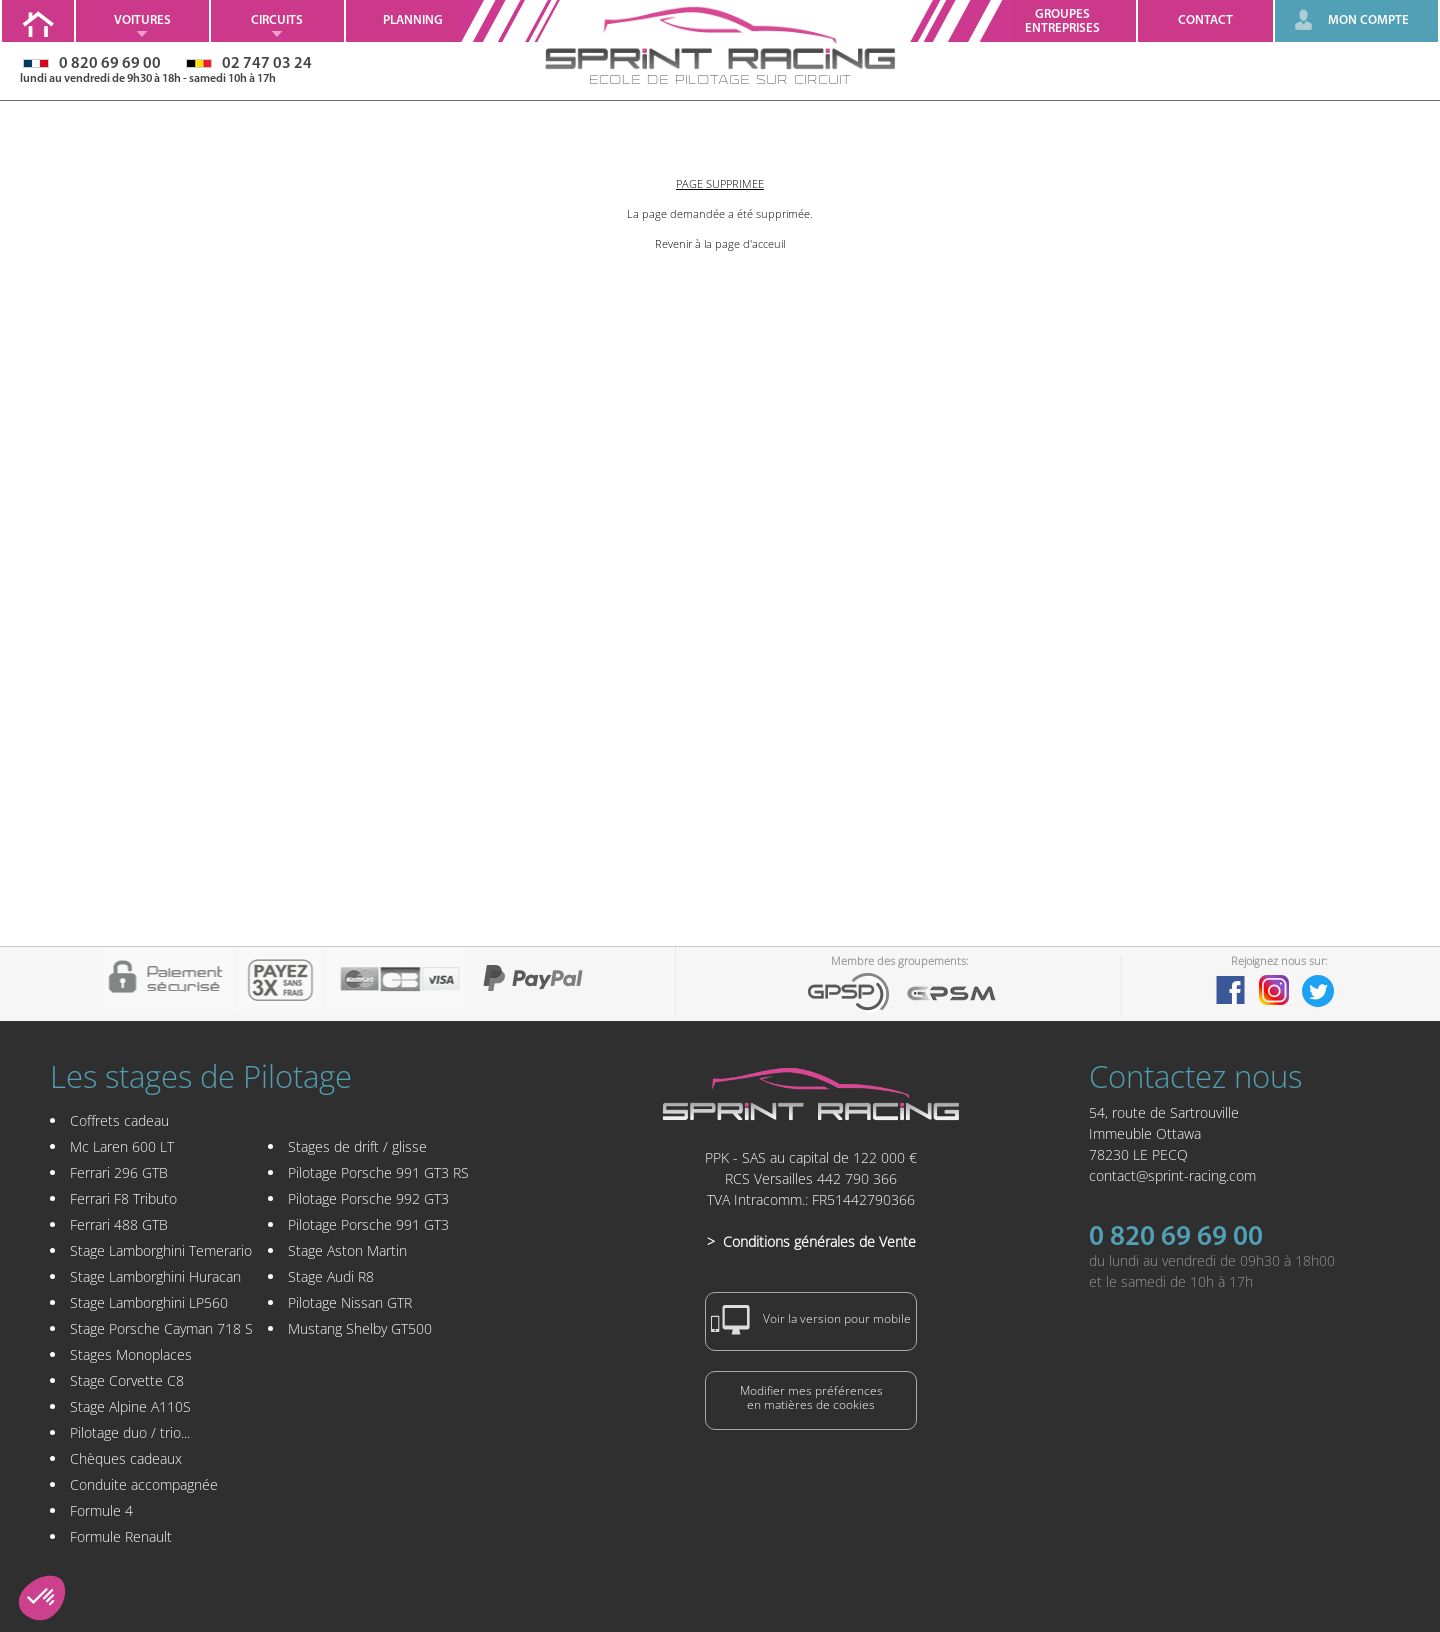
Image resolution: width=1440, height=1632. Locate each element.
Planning (413, 20)
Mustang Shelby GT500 (360, 1328)
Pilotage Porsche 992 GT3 (368, 1198)
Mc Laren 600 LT (122, 1146)
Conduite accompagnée (144, 1484)
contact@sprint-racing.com (1172, 1175)
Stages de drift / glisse (357, 1146)
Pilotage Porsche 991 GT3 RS (378, 1172)
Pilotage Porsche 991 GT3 (368, 1224)
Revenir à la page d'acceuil (720, 243)
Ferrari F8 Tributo (123, 1198)
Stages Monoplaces (131, 1354)
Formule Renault (121, 1536)
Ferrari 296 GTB (119, 1172)
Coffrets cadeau (119, 1120)
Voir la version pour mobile (811, 1320)
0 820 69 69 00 (1176, 1238)
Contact (1205, 20)
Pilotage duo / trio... (130, 1432)
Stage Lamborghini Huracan (155, 1276)
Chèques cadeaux (126, 1458)
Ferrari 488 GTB (119, 1224)
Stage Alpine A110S (130, 1406)
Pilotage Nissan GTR (350, 1302)
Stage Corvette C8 (127, 1380)
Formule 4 (101, 1510)
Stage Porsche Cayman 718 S (161, 1328)
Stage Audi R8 (331, 1276)
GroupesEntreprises (1062, 21)
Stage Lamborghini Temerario (161, 1250)
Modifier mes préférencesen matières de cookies (811, 1397)
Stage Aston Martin (347, 1250)
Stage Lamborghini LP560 (149, 1302)
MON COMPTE (1368, 20)
